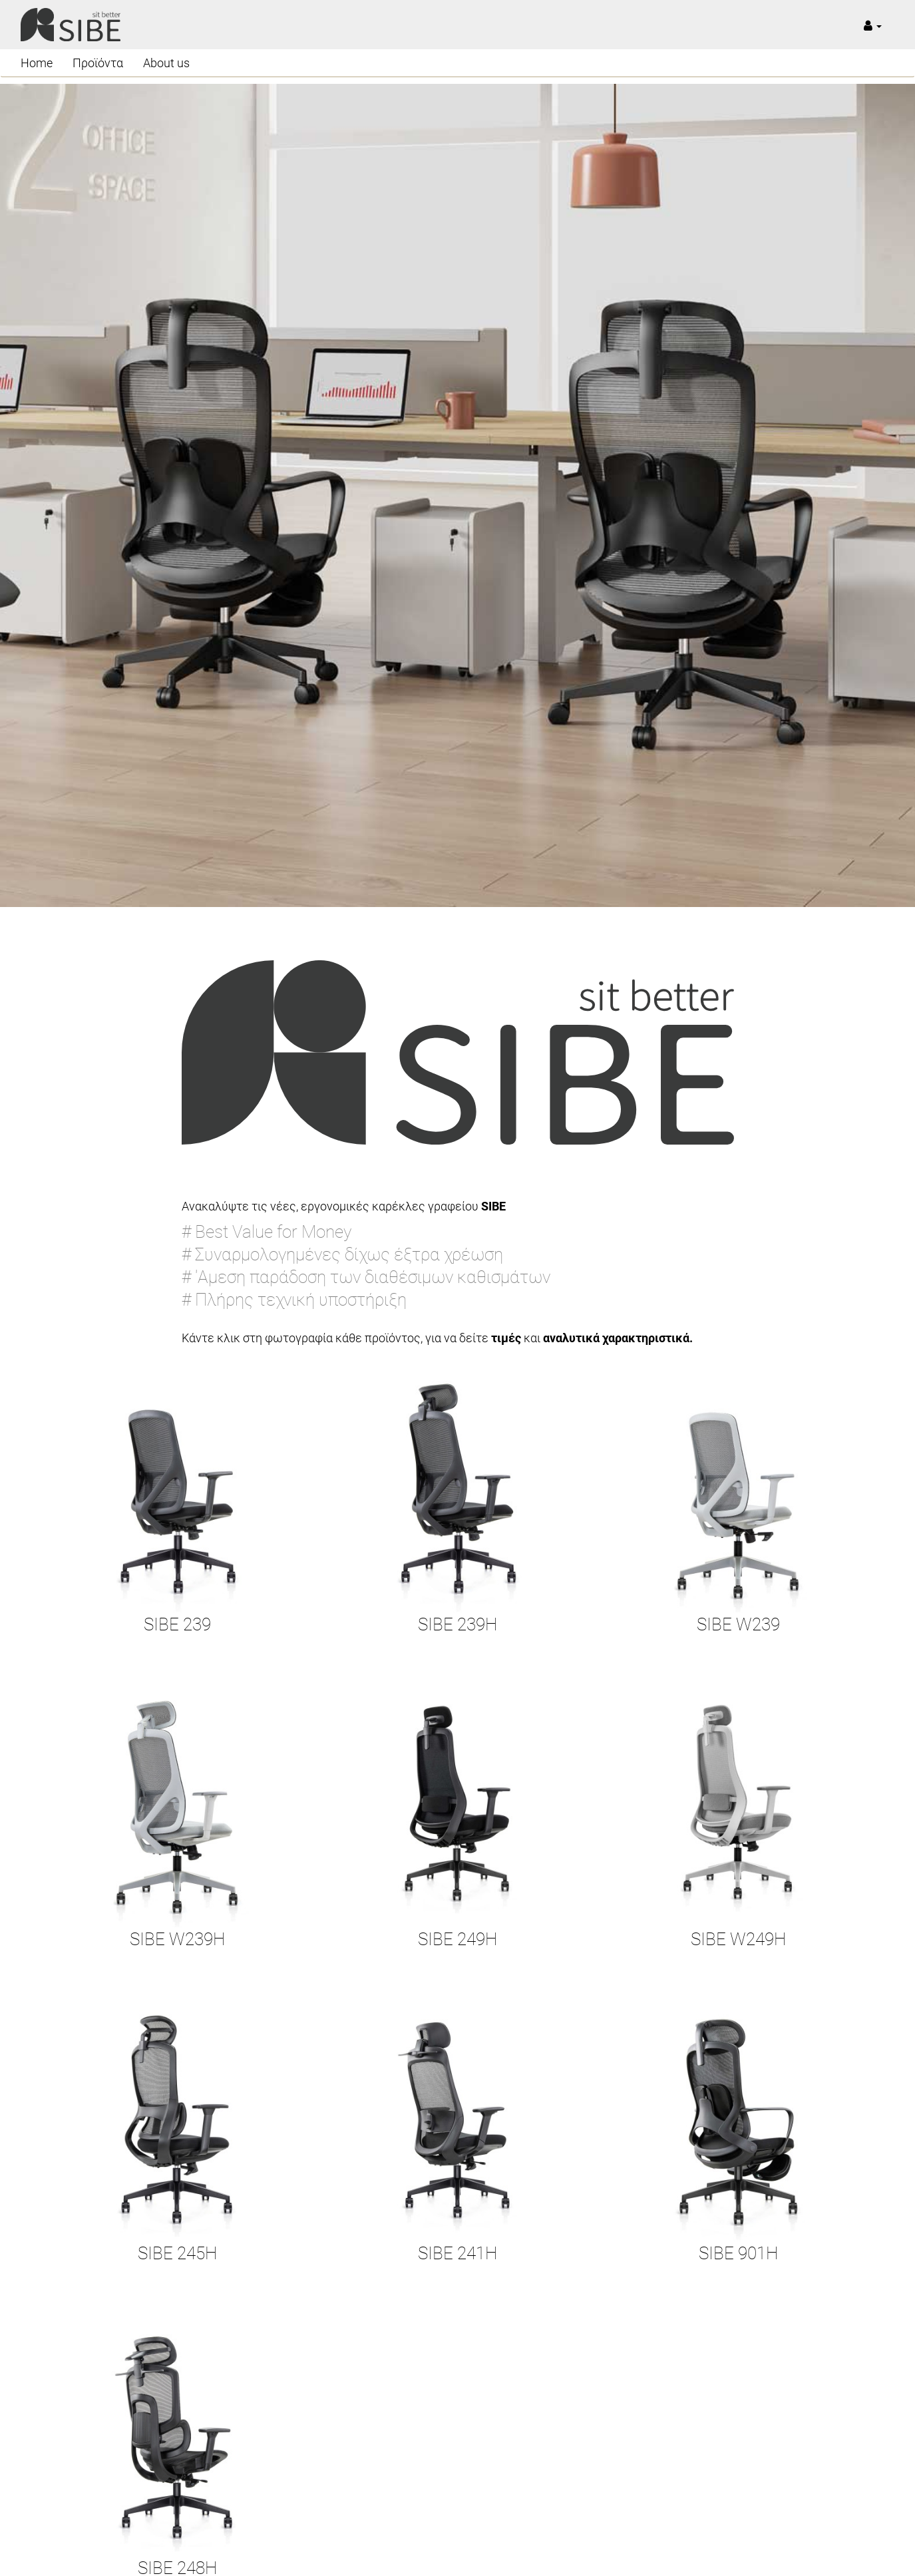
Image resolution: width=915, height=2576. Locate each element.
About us (166, 63)
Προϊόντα (98, 63)
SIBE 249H (457, 1939)
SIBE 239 (177, 1624)
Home (37, 63)
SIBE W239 (738, 1624)
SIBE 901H (738, 2253)
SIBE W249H (738, 1939)
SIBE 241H (457, 2253)
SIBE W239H (177, 1939)
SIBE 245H (177, 2253)
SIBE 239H (457, 1624)
